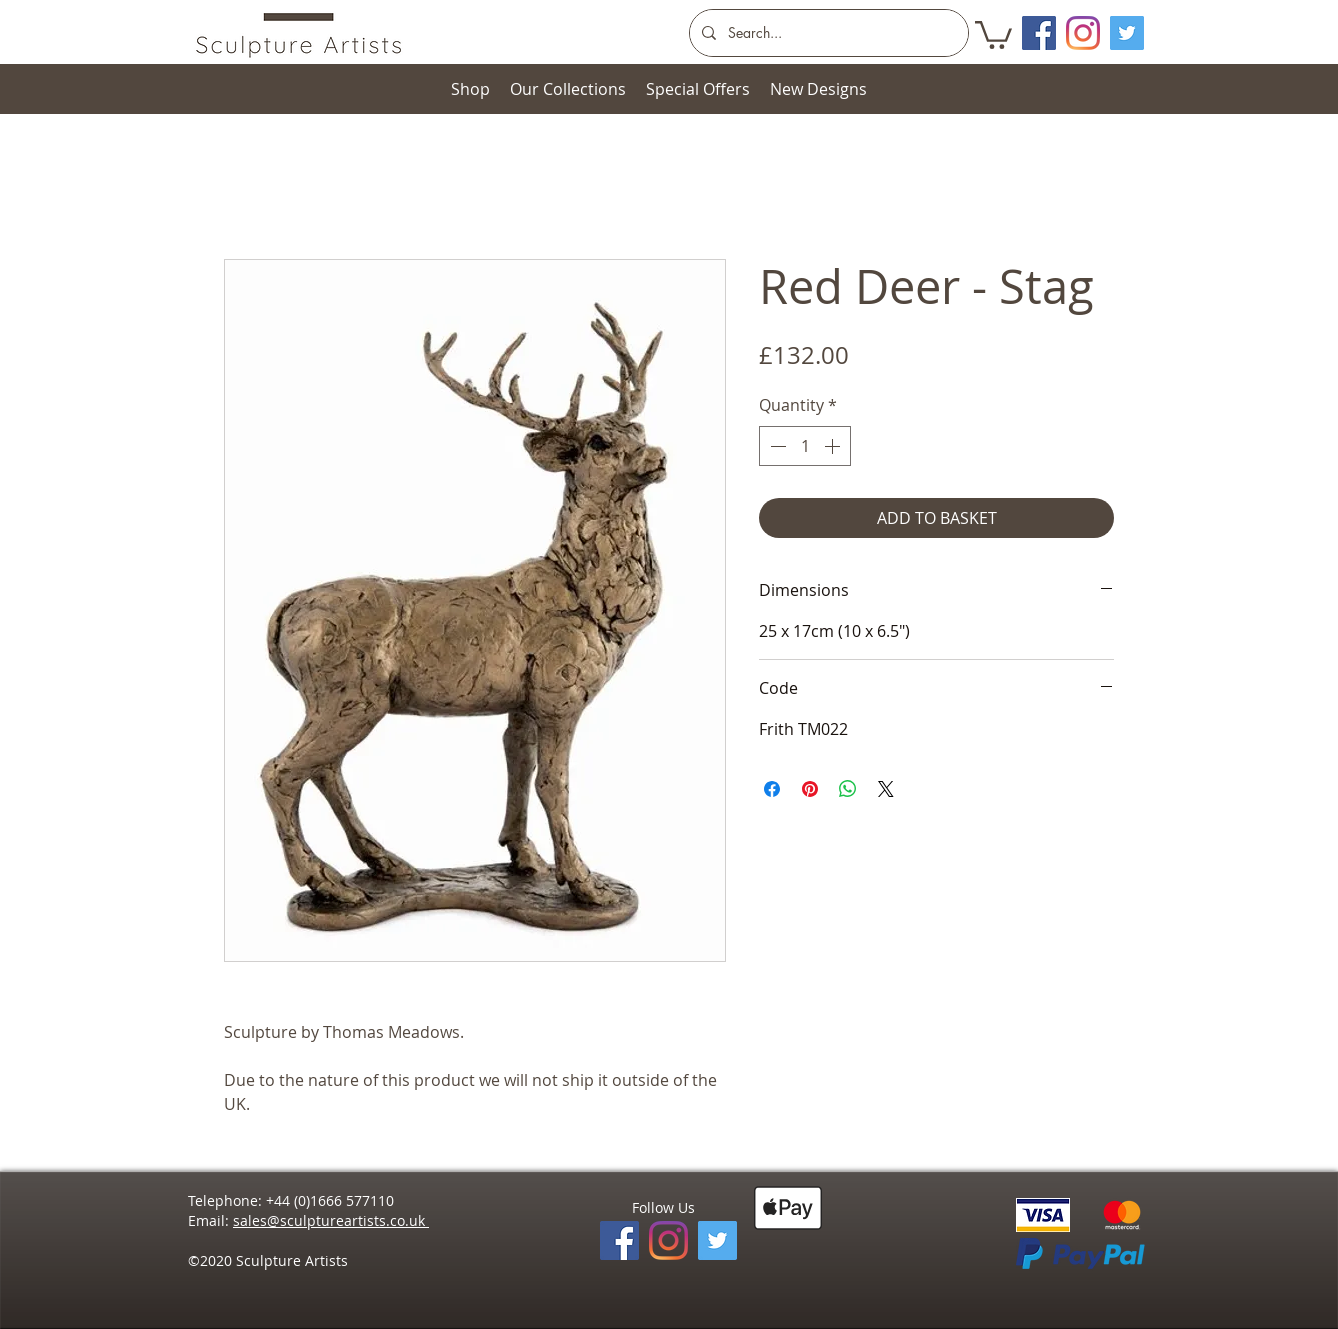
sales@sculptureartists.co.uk (331, 1220)
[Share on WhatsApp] (848, 789)
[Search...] (827, 33)
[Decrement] (776, 446)
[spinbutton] (805, 446)
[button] (993, 33)
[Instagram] (1083, 33)
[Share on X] (886, 789)
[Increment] (834, 446)
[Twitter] (1127, 33)
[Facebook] (619, 1240)
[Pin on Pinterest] (810, 789)
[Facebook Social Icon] (1039, 33)
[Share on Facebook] (772, 789)
